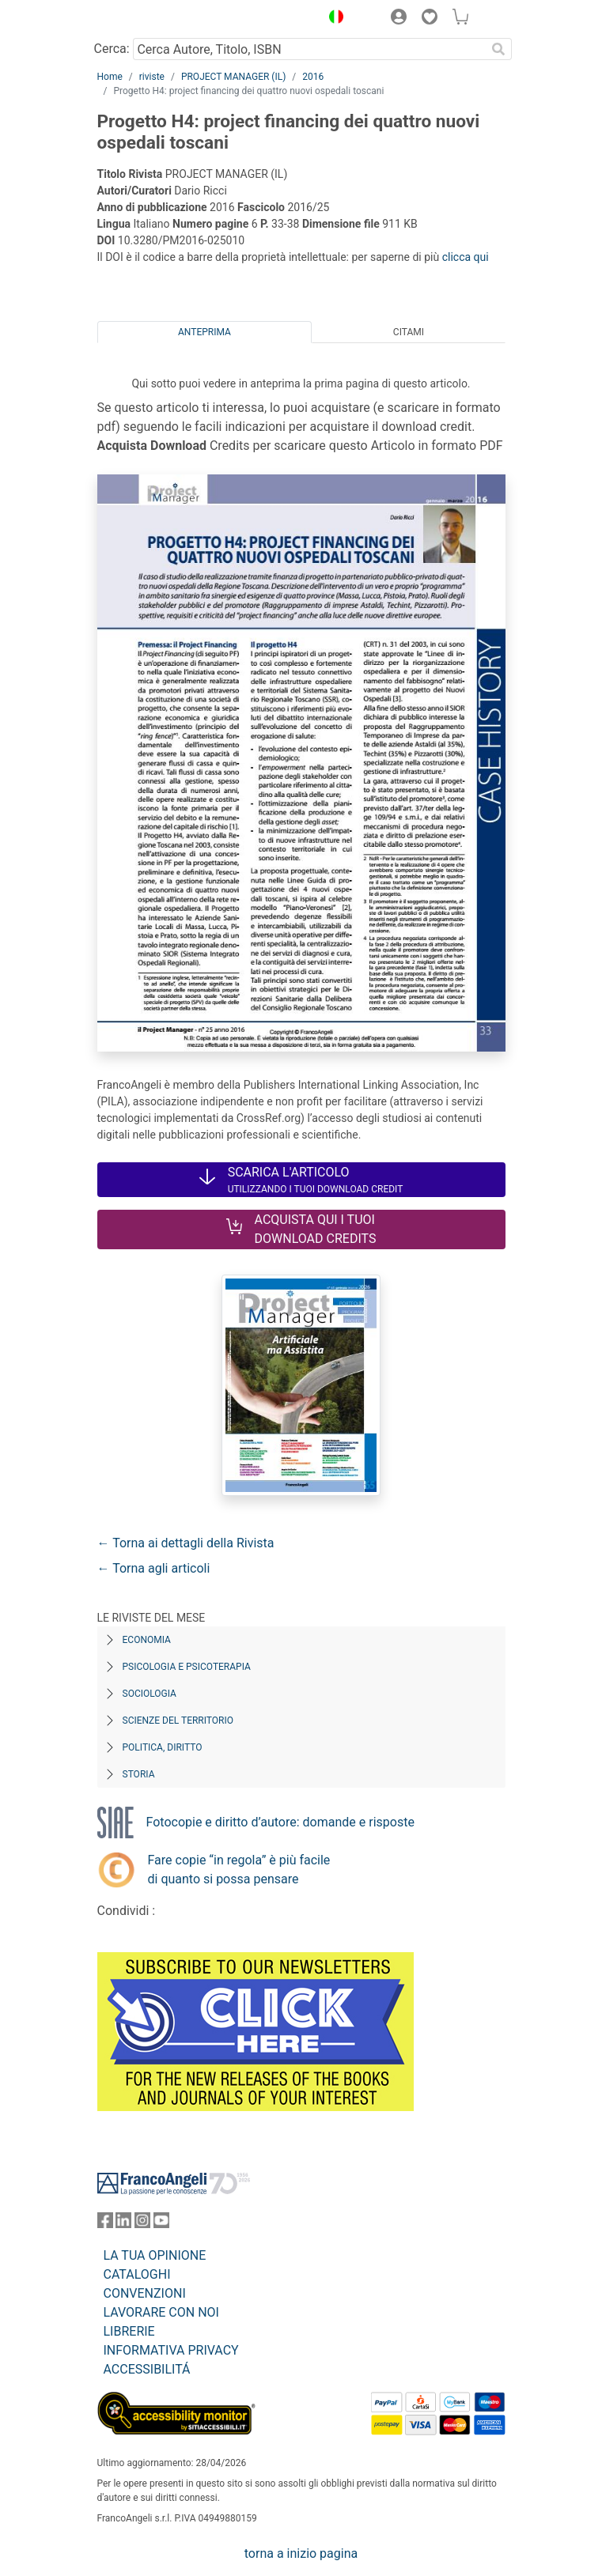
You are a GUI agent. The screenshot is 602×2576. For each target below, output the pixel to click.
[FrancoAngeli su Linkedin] (123, 2223)
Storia (139, 1774)
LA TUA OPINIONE (155, 2255)
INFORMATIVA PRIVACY (171, 2350)
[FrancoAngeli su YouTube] (161, 2223)
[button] (333, 19)
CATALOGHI (137, 2274)
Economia (147, 1639)
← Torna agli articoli (153, 1568)
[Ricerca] (499, 49)
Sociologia (149, 1693)
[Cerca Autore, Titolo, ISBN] (310, 49)
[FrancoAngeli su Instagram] (142, 2223)
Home (110, 76)
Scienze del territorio (178, 1720)
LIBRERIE (129, 2331)
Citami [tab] (408, 332)
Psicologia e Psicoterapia (187, 1666)
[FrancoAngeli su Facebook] (105, 2223)
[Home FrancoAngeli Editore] (150, 19)
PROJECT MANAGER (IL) (233, 76)
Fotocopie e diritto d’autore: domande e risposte (280, 1822)
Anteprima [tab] (204, 332)
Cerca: (112, 48)
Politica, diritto (163, 1747)
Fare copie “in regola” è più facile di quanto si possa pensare (239, 1870)
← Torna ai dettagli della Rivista (185, 1543)
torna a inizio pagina (301, 2553)
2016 (313, 76)
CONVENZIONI (145, 2293)
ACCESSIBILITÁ (147, 2369)
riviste (152, 76)
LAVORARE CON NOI (161, 2312)
